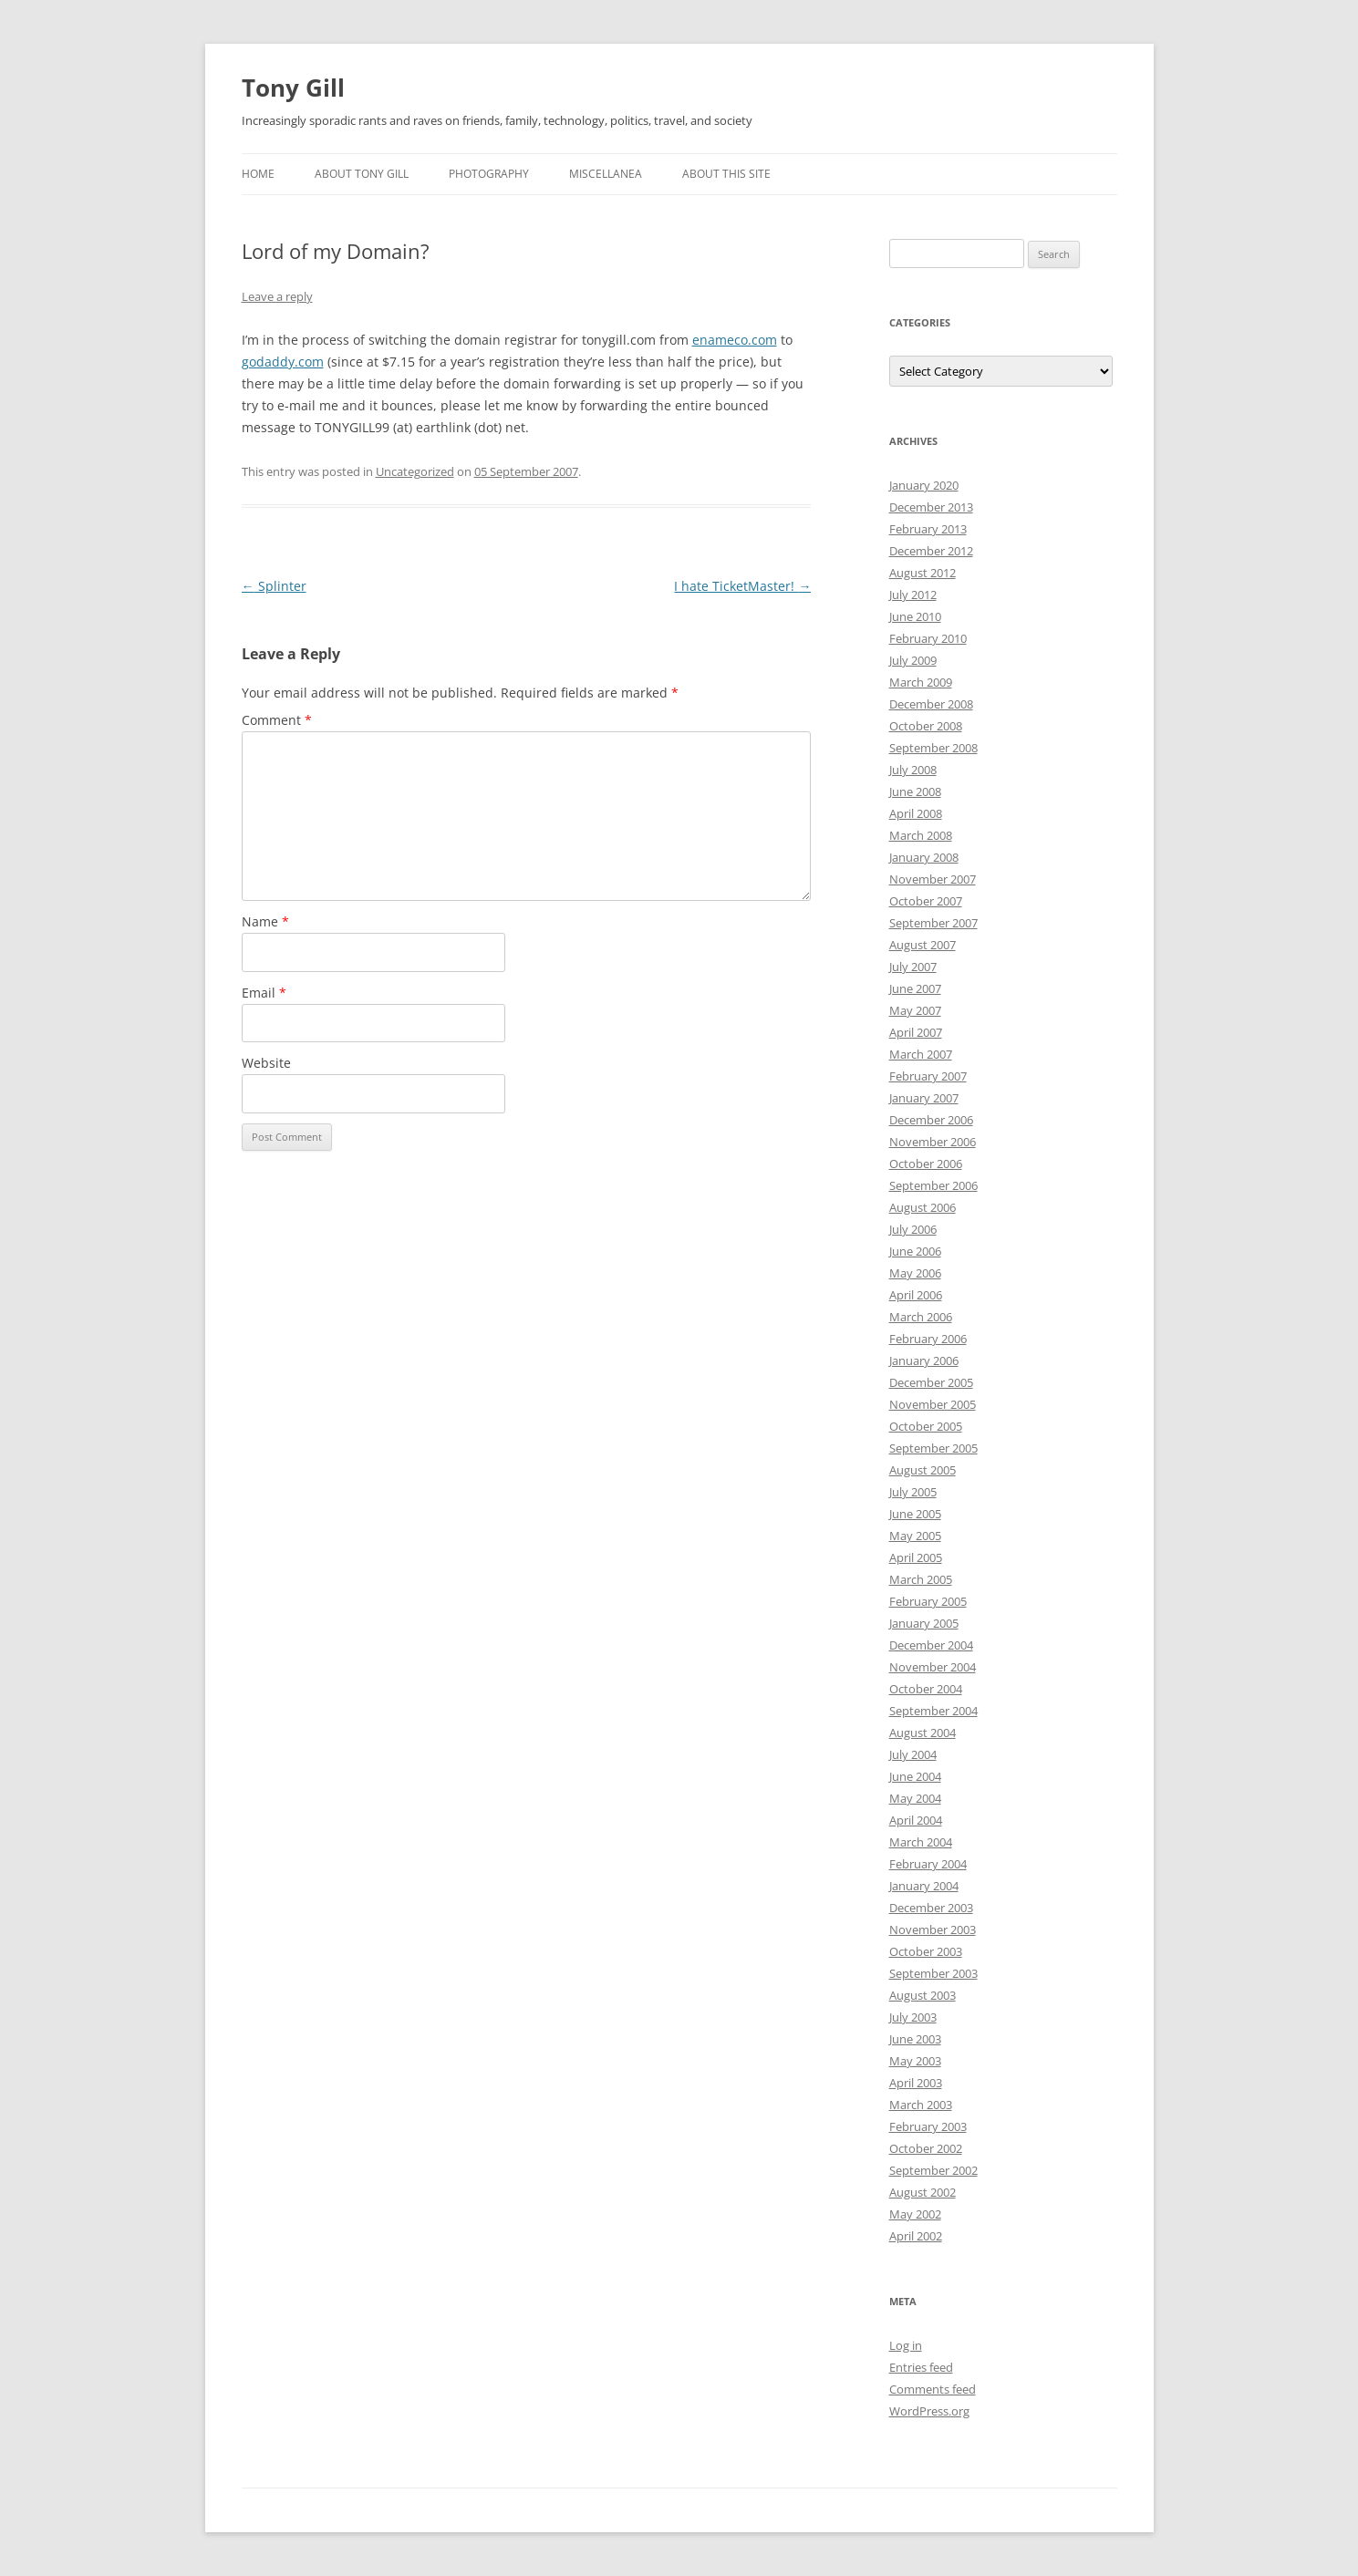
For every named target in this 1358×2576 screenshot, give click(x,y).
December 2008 (931, 704)
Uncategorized (415, 471)
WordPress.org (929, 2411)
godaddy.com (283, 361)
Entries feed (921, 2367)
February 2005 (928, 1601)
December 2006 (931, 1120)
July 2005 (913, 1492)
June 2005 (915, 1513)
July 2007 (913, 966)
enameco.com (734, 339)
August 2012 (922, 572)
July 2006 (913, 1229)
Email (264, 992)
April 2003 (915, 2082)
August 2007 (922, 944)
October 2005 (925, 1426)
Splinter (274, 586)
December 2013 (931, 507)
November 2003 (932, 1929)
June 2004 (915, 1776)
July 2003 (913, 2017)
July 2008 (913, 769)
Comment (277, 720)
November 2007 (932, 879)
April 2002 (915, 2236)
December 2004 (931, 1645)
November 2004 (932, 1667)
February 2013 (928, 529)
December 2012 (931, 551)
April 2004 (915, 1820)
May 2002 (915, 2214)
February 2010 (928, 638)
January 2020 (924, 485)
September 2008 (933, 748)
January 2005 (924, 1623)
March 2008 (920, 835)
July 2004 (913, 1754)
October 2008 (925, 726)
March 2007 (920, 1054)
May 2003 (915, 2061)
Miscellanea (605, 173)
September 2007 (933, 923)
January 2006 (924, 1360)
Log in (905, 2345)
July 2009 (913, 660)
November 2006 (932, 1141)
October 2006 (925, 1163)
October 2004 (925, 1689)
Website (266, 1062)
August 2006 (922, 1207)
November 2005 (932, 1404)
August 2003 (922, 1995)
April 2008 (915, 813)
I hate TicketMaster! (742, 586)
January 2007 (924, 1098)
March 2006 (920, 1317)
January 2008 (924, 857)
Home (258, 173)
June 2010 (915, 616)
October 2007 (925, 901)
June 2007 (915, 988)
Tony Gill (293, 87)
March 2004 (920, 1842)
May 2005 (915, 1535)
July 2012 (913, 594)
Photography (489, 173)
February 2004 (928, 1864)
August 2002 (922, 2192)
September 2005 (933, 1448)
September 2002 (933, 2170)
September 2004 (933, 1710)
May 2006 (915, 1273)
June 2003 (915, 2039)
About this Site (726, 173)
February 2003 (928, 2126)
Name (265, 921)
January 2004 (924, 1886)
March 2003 (920, 2104)
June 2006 (915, 1251)
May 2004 (915, 1798)
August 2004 (922, 1732)
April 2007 (915, 1032)
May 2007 (915, 1010)
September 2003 (933, 1973)
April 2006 (915, 1295)
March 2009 (920, 682)
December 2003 (931, 1907)
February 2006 (928, 1338)
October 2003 (925, 1951)
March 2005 (920, 1579)
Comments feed (932, 2389)
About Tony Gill (362, 173)
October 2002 (925, 2148)
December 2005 (931, 1382)
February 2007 (928, 1076)
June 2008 (915, 791)
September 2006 (933, 1185)
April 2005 (915, 1557)
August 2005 (922, 1470)
